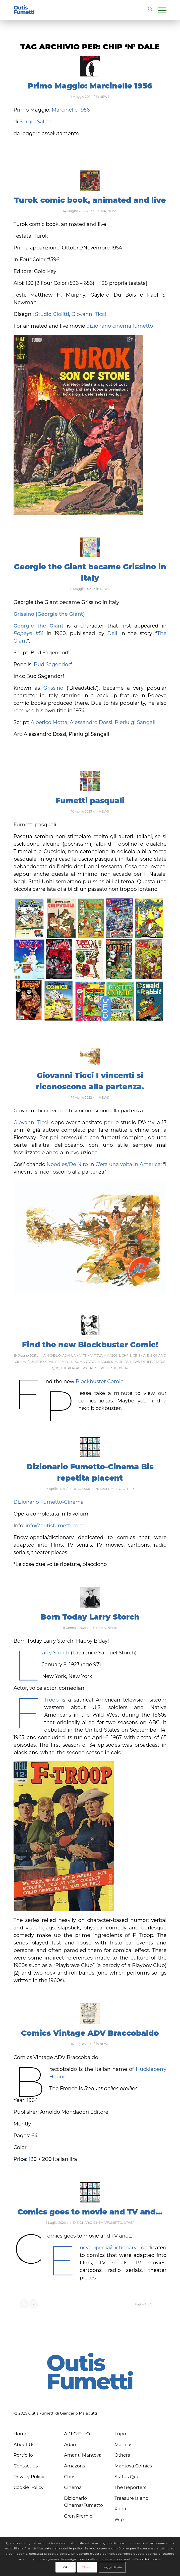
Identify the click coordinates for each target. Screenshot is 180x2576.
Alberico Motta (49, 722)
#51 (39, 633)
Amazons (74, 2466)
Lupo (120, 2434)
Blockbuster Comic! (100, 1381)
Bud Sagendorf (53, 664)
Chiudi (87, 2567)
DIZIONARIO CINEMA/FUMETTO (96, 1489)
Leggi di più (112, 2567)
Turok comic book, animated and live (90, 200)
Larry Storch (56, 1653)
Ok (65, 2567)
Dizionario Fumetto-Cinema (49, 1502)
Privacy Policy (29, 2476)
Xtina (120, 2509)
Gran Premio (78, 2516)
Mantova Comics (133, 2466)
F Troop (51, 1700)
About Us (24, 2444)
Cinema (73, 2487)
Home (21, 2434)
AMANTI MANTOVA (88, 1355)
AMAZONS (112, 1355)
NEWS (104, 97)
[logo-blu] (24, 10)
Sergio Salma (36, 122)
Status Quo (127, 2476)
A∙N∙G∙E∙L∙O (52, 1355)
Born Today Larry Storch (89, 1617)
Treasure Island (131, 2498)
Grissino (55, 688)
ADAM (67, 1355)
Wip (119, 2519)
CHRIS (126, 1355)
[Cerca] (148, 10)
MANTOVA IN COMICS (96, 1362)
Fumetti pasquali (90, 800)
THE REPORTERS (74, 1368)
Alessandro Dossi (91, 722)
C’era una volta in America (128, 1164)
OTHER (146, 1362)
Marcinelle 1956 (71, 110)
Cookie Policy (29, 2487)
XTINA (123, 1368)
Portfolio (23, 2455)
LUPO (73, 1362)
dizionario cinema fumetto (119, 326)
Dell (112, 633)
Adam (71, 2444)
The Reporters (130, 2487)
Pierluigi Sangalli (136, 722)
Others (122, 2455)
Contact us (26, 2466)
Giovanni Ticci (89, 314)
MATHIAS (121, 1362)
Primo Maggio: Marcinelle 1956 (90, 86)
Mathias (123, 2444)
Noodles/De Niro (67, 1164)
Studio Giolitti (52, 314)
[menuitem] (148, 10)
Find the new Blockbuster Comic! (90, 1344)
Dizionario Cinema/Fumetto (83, 2502)
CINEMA (99, 211)
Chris (70, 2476)
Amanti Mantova (83, 2455)
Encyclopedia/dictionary (110, 2248)
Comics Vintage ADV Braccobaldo (90, 2033)
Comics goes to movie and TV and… (90, 2211)
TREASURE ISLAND (102, 1368)
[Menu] (159, 10)
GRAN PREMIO (56, 1362)
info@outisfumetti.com (55, 1526)
